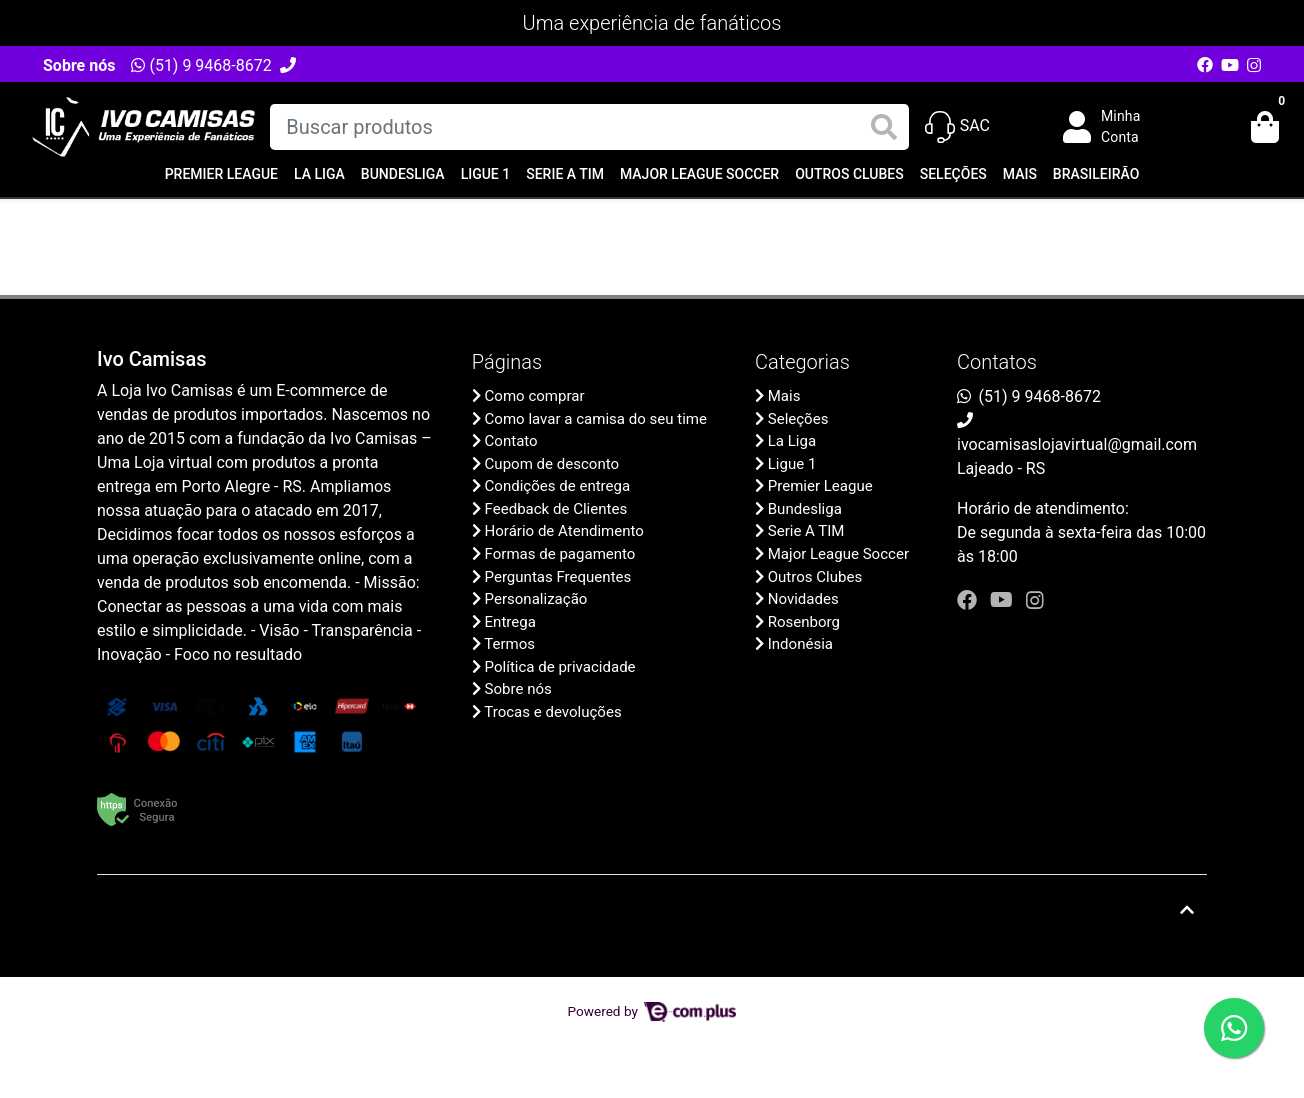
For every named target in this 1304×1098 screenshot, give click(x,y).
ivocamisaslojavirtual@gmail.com (1077, 444)
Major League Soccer (699, 174)
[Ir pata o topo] (1187, 910)
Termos (509, 644)
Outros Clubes (849, 174)
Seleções (953, 174)
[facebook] (969, 600)
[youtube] (1004, 600)
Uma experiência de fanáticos (652, 23)
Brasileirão (1096, 174)
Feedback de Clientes (556, 509)
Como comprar (535, 396)
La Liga (319, 174)
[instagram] (1035, 600)
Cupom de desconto (552, 464)
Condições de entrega (558, 486)
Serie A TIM (565, 174)
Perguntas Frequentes (558, 577)
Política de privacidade (560, 667)
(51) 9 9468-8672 (201, 65)
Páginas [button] (507, 362)
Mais (1020, 174)
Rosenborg (804, 622)
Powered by (652, 1011)
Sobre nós (79, 65)
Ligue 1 (486, 174)
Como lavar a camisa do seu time (596, 419)
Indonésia (800, 644)
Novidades (803, 599)
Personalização (536, 599)
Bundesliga (403, 174)
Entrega (510, 622)
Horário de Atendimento (564, 531)
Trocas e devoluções (552, 712)
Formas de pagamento (560, 554)
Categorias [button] (802, 362)
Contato (511, 441)
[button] (1116, 127)
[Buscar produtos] (589, 127)
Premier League (221, 174)
